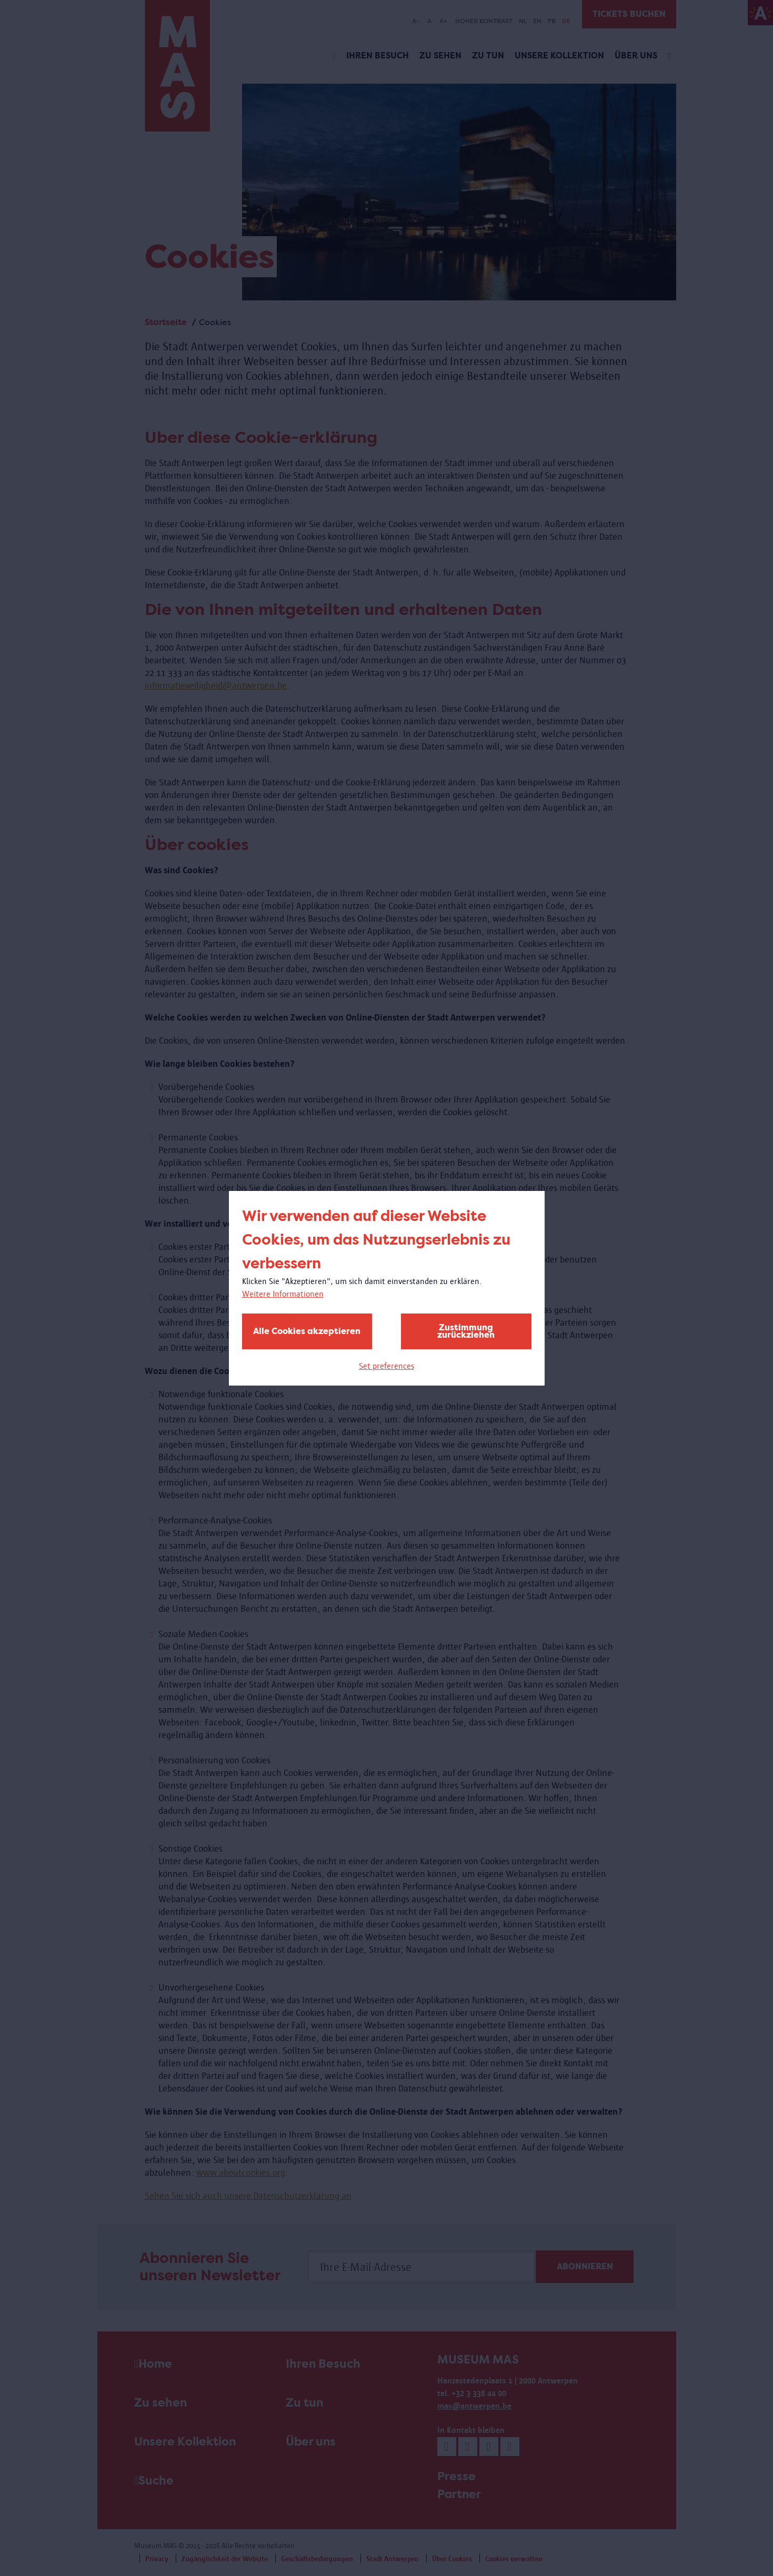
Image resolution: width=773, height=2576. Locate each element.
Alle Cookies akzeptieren (306, 1331)
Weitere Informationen (283, 1293)
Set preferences (386, 1365)
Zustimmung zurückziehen (466, 1331)
